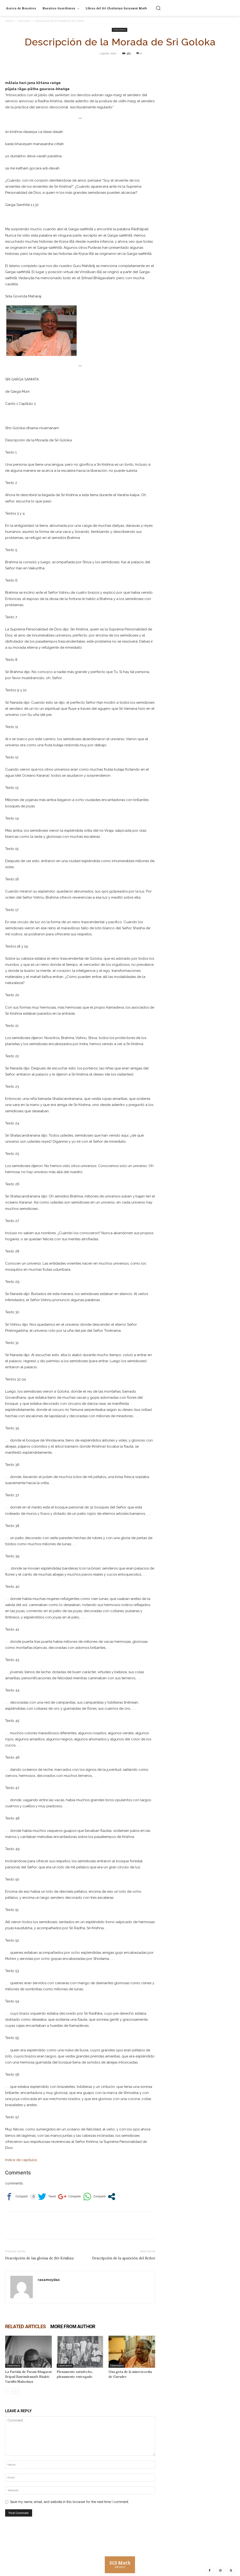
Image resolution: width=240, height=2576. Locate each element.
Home (9, 20)
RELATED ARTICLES (25, 2326)
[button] (158, 8)
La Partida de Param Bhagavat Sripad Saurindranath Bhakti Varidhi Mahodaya (28, 2377)
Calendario (24, 20)
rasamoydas (49, 2280)
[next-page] (16, 2391)
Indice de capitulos (21, 2160)
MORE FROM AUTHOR (72, 2326)
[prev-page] (8, 2391)
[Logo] (119, 2564)
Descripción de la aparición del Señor (123, 2258)
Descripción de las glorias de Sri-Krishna (39, 2258)
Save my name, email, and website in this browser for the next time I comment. (69, 2502)
